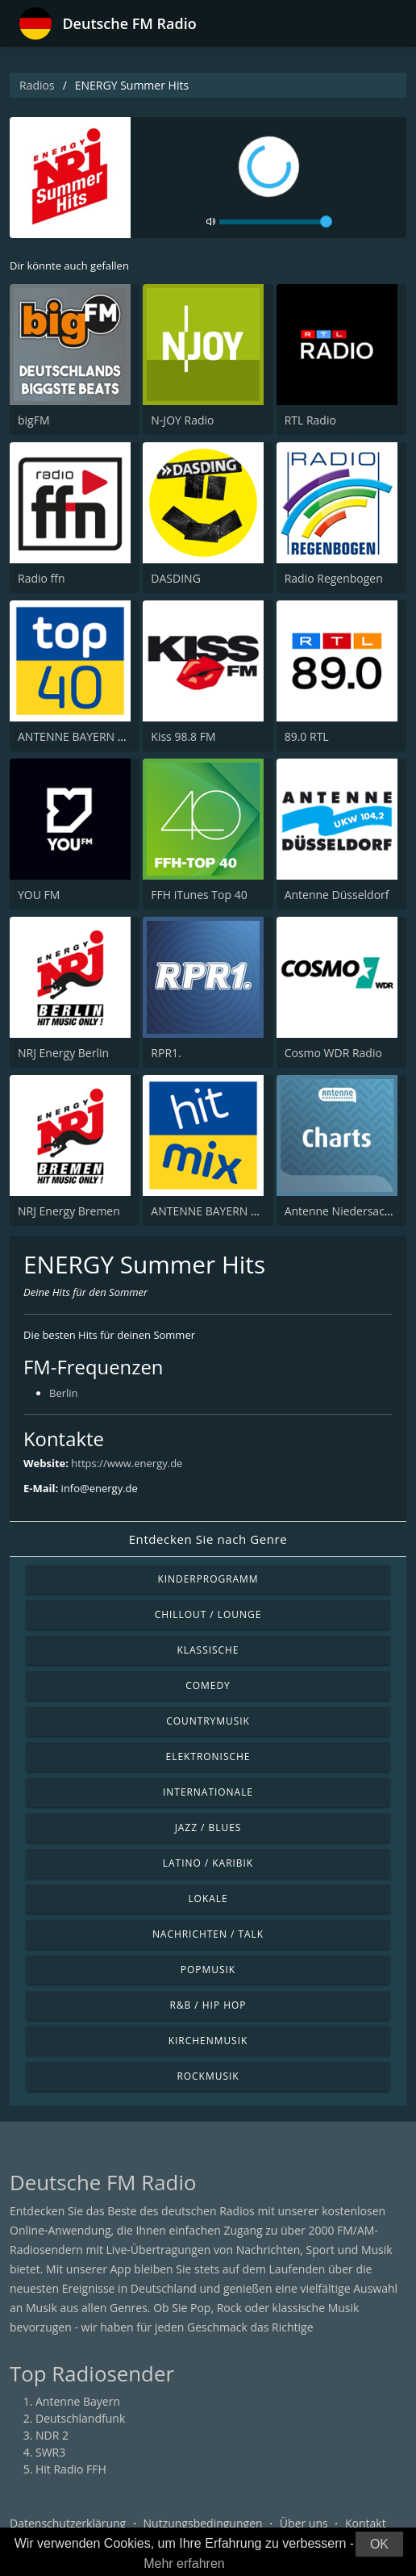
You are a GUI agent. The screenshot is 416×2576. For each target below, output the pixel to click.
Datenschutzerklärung (68, 2523)
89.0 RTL (307, 736)
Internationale (208, 1792)
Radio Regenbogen (334, 578)
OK (379, 2544)
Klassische (208, 1650)
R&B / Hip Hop (208, 2005)
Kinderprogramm (207, 1579)
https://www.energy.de (126, 1463)
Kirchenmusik (208, 2040)
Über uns (304, 2523)
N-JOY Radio (182, 420)
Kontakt (365, 2523)
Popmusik (208, 1969)
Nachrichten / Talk (208, 1934)
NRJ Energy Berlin (63, 1052)
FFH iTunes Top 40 (199, 894)
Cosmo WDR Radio (333, 1052)
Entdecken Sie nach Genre (208, 1539)
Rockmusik (208, 2076)
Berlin (63, 1393)
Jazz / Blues (208, 1827)
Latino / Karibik (208, 1863)
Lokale (207, 1898)
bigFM (34, 420)
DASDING (175, 578)
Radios (37, 85)
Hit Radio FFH (70, 2469)
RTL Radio (310, 420)
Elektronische (208, 1756)
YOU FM (39, 894)
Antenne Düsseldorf (337, 894)
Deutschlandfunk (80, 2418)
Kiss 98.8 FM (183, 736)
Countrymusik (208, 1721)
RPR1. (166, 1052)
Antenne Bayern (77, 2401)
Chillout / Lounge (208, 1614)
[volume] (275, 222)
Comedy (208, 1685)
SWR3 (50, 2452)
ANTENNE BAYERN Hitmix (218, 1211)
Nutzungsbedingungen (203, 2523)
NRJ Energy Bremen (69, 1211)
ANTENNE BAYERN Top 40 (85, 736)
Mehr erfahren (184, 2563)
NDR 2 (52, 2435)
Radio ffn (41, 578)
